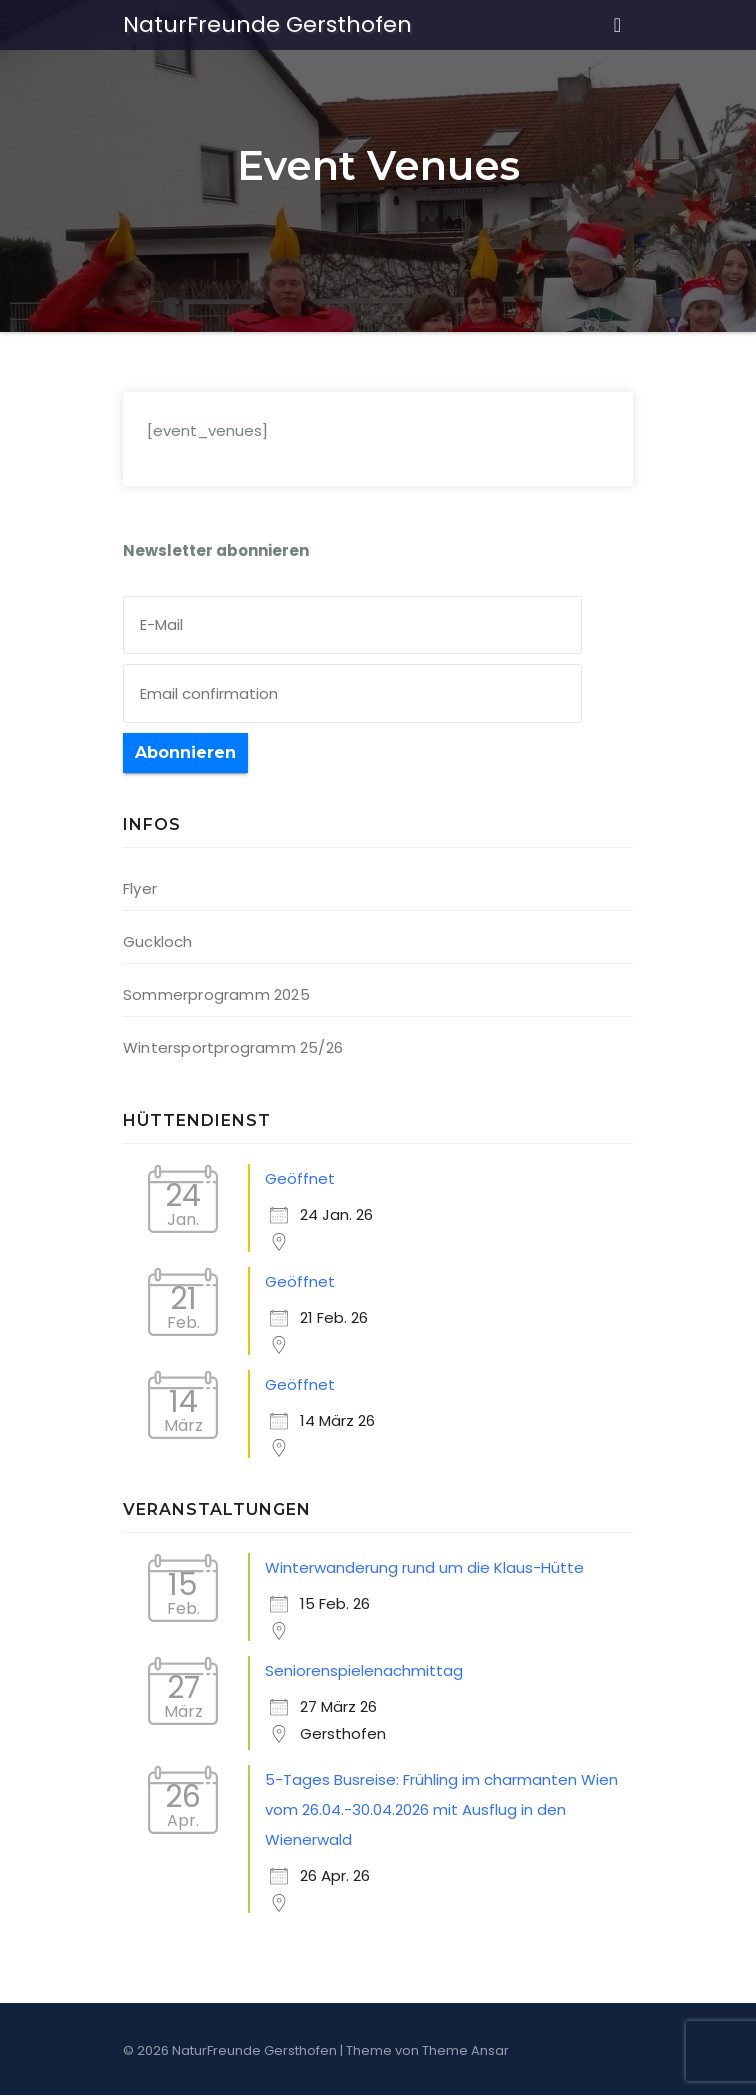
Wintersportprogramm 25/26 (233, 1047)
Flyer (140, 888)
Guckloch (158, 941)
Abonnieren (185, 752)
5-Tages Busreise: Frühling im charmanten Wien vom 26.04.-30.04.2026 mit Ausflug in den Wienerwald (441, 1809)
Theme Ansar (465, 2050)
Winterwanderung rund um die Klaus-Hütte (424, 1567)
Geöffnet (300, 1178)
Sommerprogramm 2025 (216, 994)
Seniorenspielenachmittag (364, 1670)
